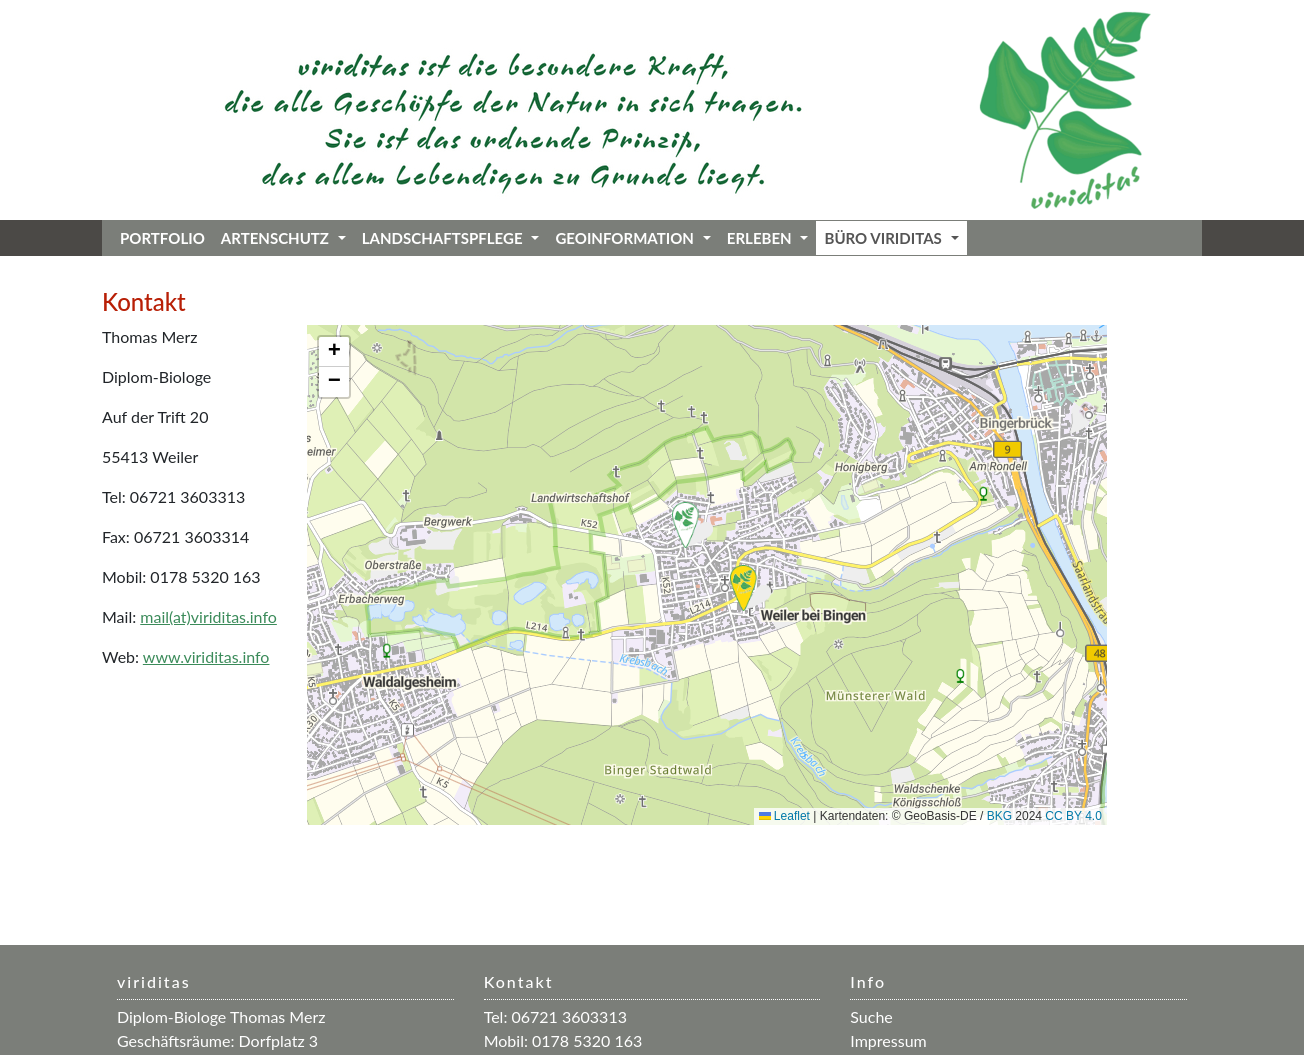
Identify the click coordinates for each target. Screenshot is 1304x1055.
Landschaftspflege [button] (451, 238)
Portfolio (162, 238)
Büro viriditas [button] (891, 238)
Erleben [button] (768, 238)
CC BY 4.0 (1073, 816)
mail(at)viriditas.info (208, 616)
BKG (999, 816)
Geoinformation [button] (632, 238)
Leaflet (784, 816)
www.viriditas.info (206, 656)
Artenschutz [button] (283, 238)
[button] (685, 525)
